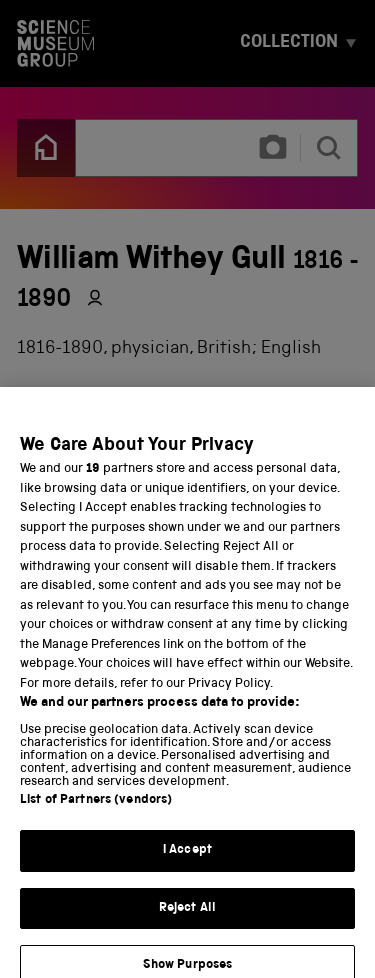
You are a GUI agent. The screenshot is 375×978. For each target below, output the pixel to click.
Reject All (187, 918)
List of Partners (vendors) (96, 810)
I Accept (187, 860)
